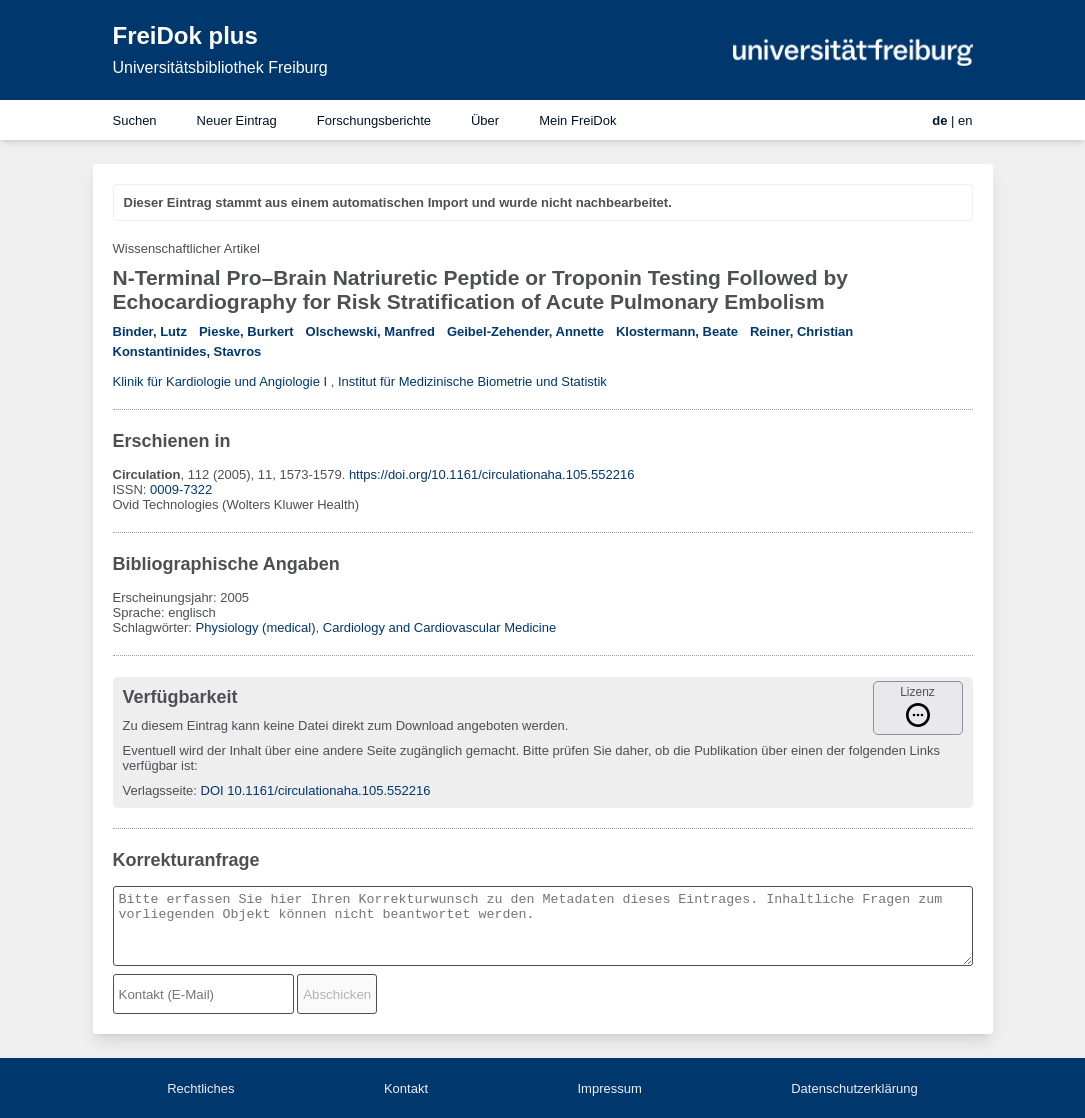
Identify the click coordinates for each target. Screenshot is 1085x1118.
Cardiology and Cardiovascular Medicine (439, 627)
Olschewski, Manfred (370, 331)
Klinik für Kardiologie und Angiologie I (220, 381)
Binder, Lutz (150, 331)
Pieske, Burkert (246, 331)
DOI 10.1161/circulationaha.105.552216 (316, 790)
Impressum (609, 1088)
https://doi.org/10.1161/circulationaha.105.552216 (492, 474)
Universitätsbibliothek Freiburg (220, 67)
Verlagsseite (158, 790)
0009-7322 (181, 489)
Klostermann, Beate (677, 331)
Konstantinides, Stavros (187, 351)
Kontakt (406, 1088)
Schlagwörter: (154, 627)
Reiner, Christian (801, 331)
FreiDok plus (185, 35)
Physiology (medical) (256, 627)
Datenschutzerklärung (854, 1088)
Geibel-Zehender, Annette (525, 331)
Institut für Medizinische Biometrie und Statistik (472, 381)
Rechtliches (200, 1088)
